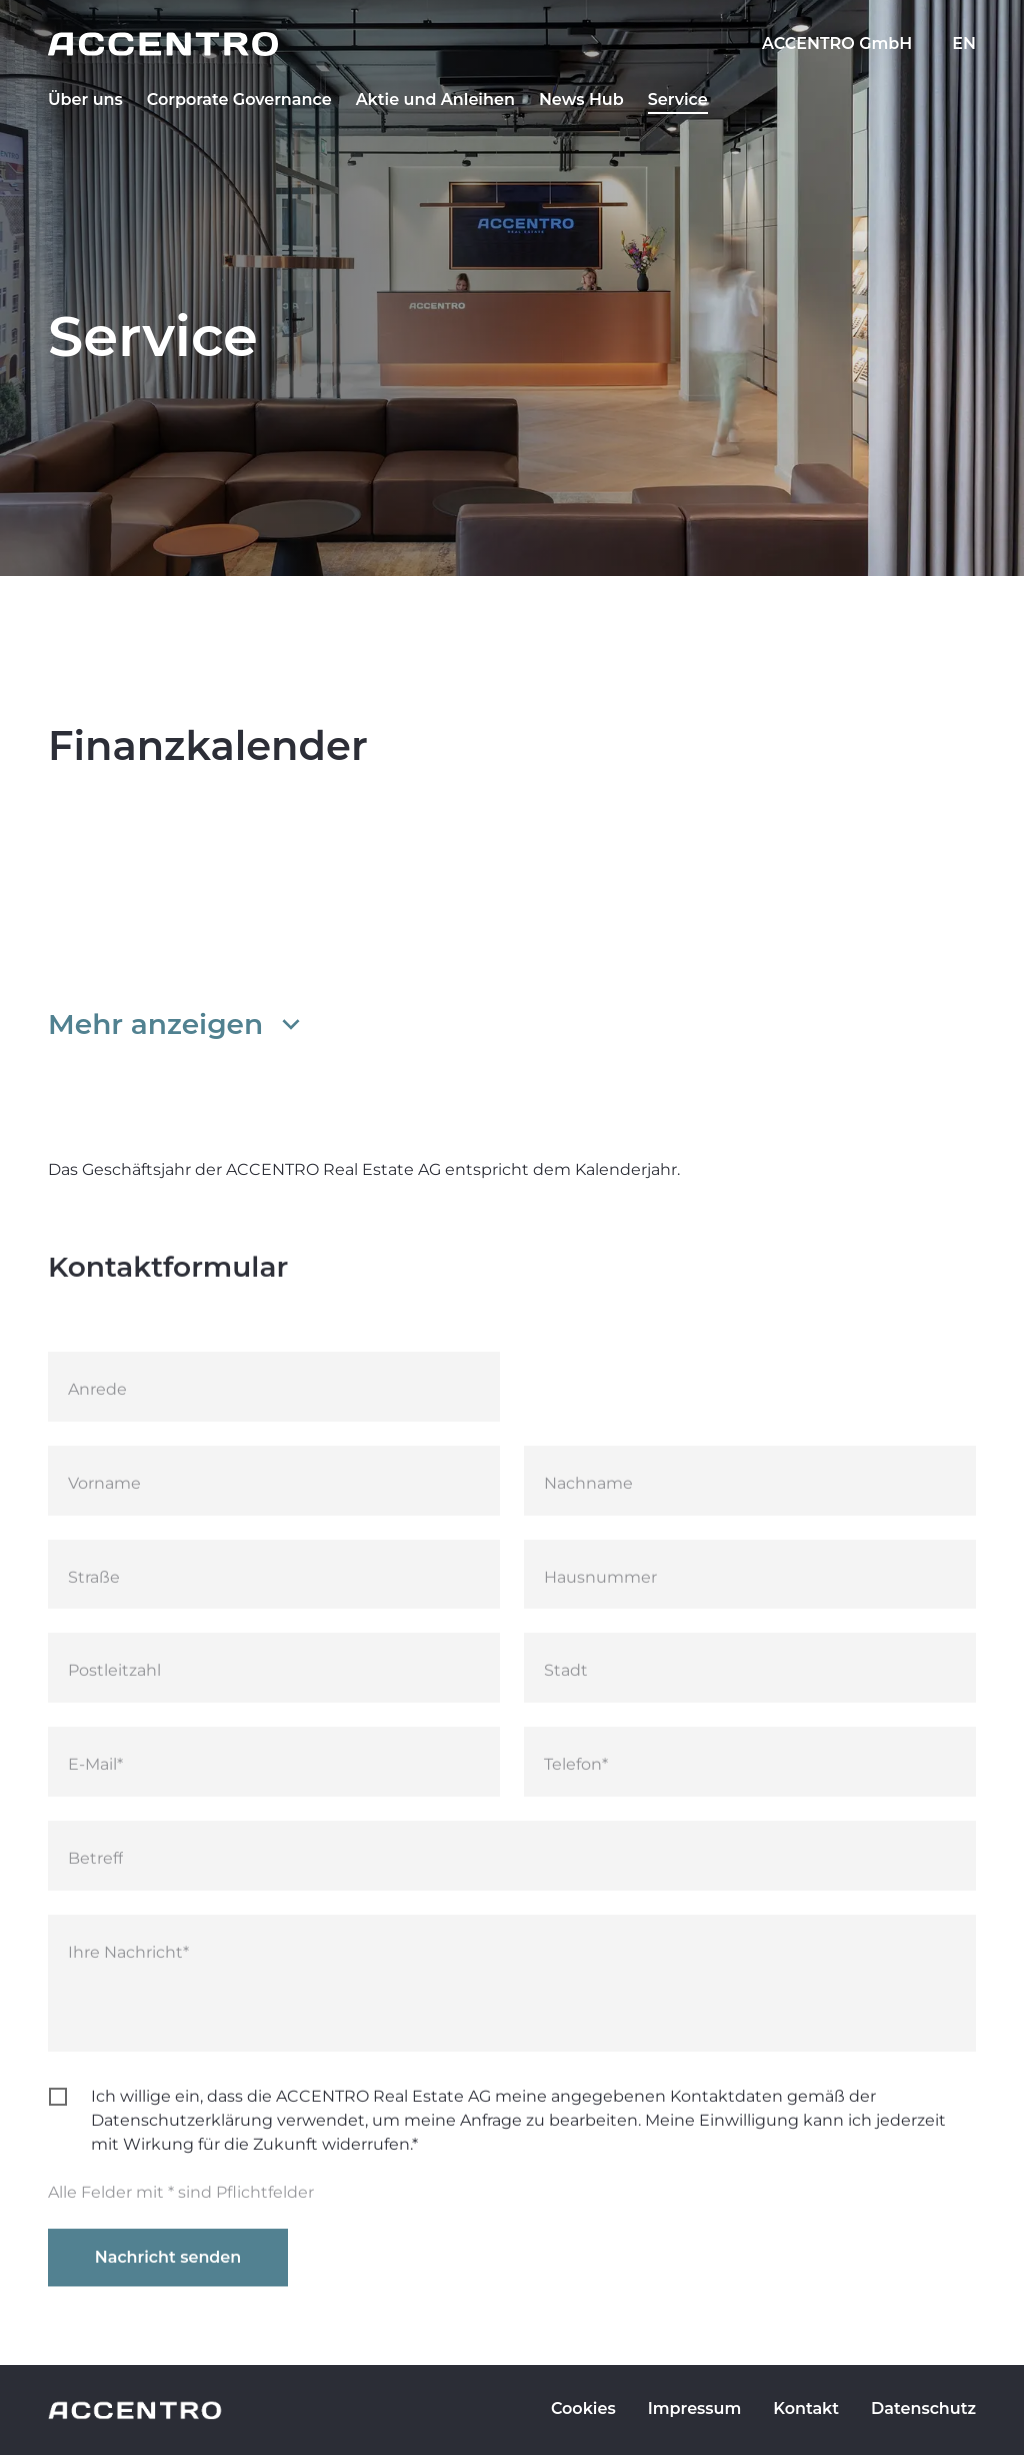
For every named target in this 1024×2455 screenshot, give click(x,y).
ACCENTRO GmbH (837, 43)
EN (964, 43)
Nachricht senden (168, 2271)
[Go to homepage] (512, 44)
